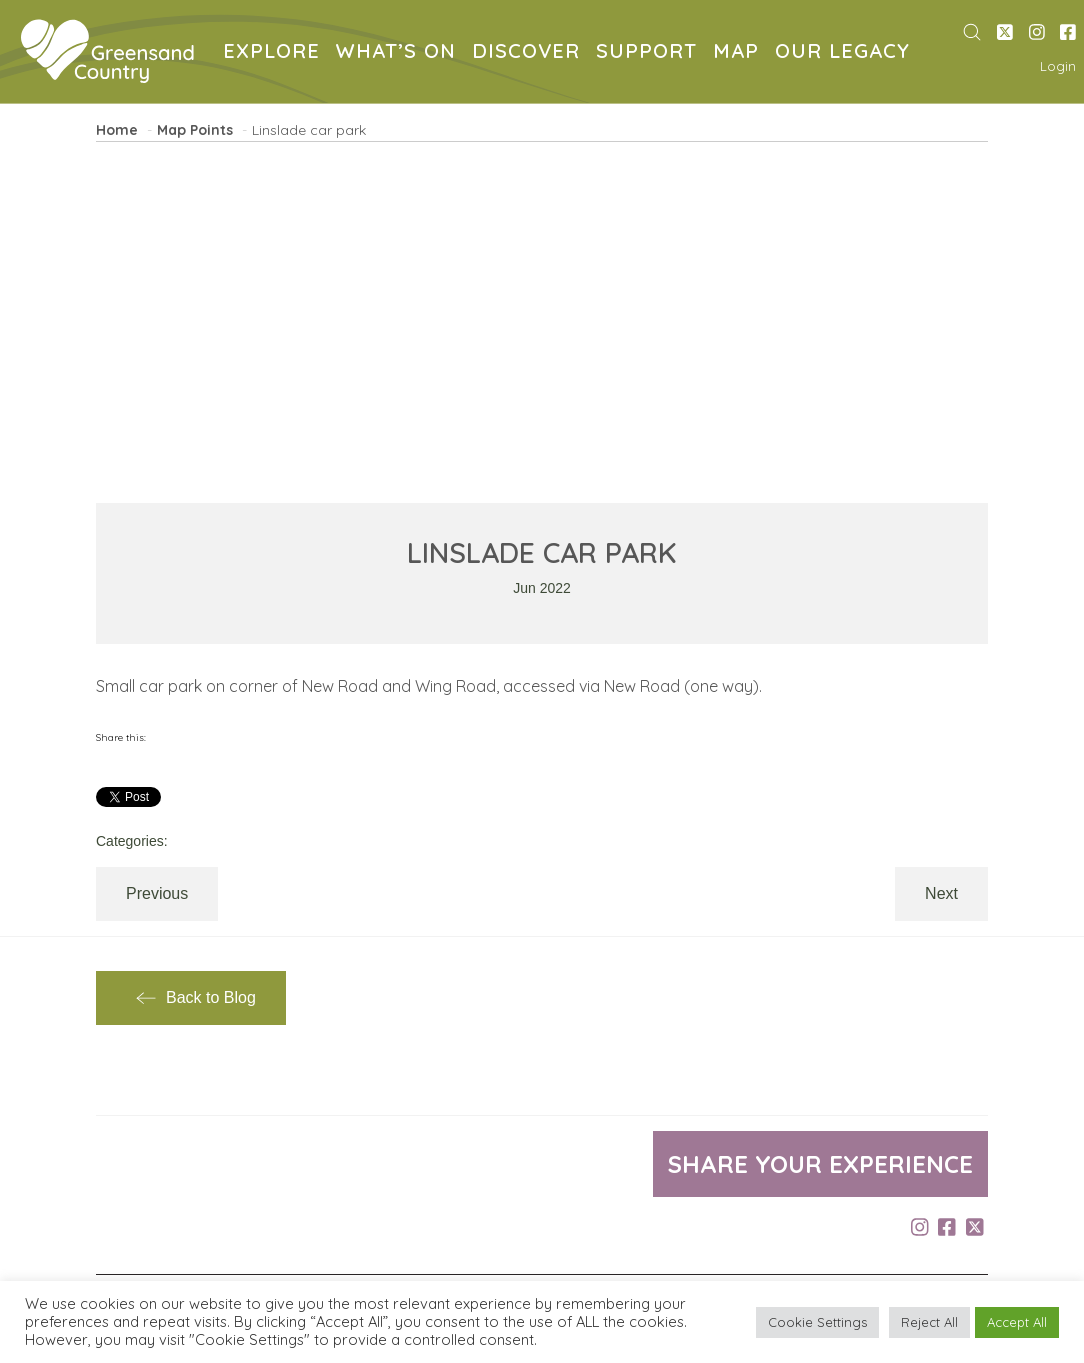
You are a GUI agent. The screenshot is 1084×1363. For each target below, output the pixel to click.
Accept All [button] (1017, 1322)
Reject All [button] (929, 1322)
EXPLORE (275, 53)
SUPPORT (650, 53)
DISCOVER (530, 53)
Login (1058, 66)
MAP (740, 53)
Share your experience (820, 1164)
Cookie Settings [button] (817, 1322)
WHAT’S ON (400, 53)
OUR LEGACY (846, 53)
